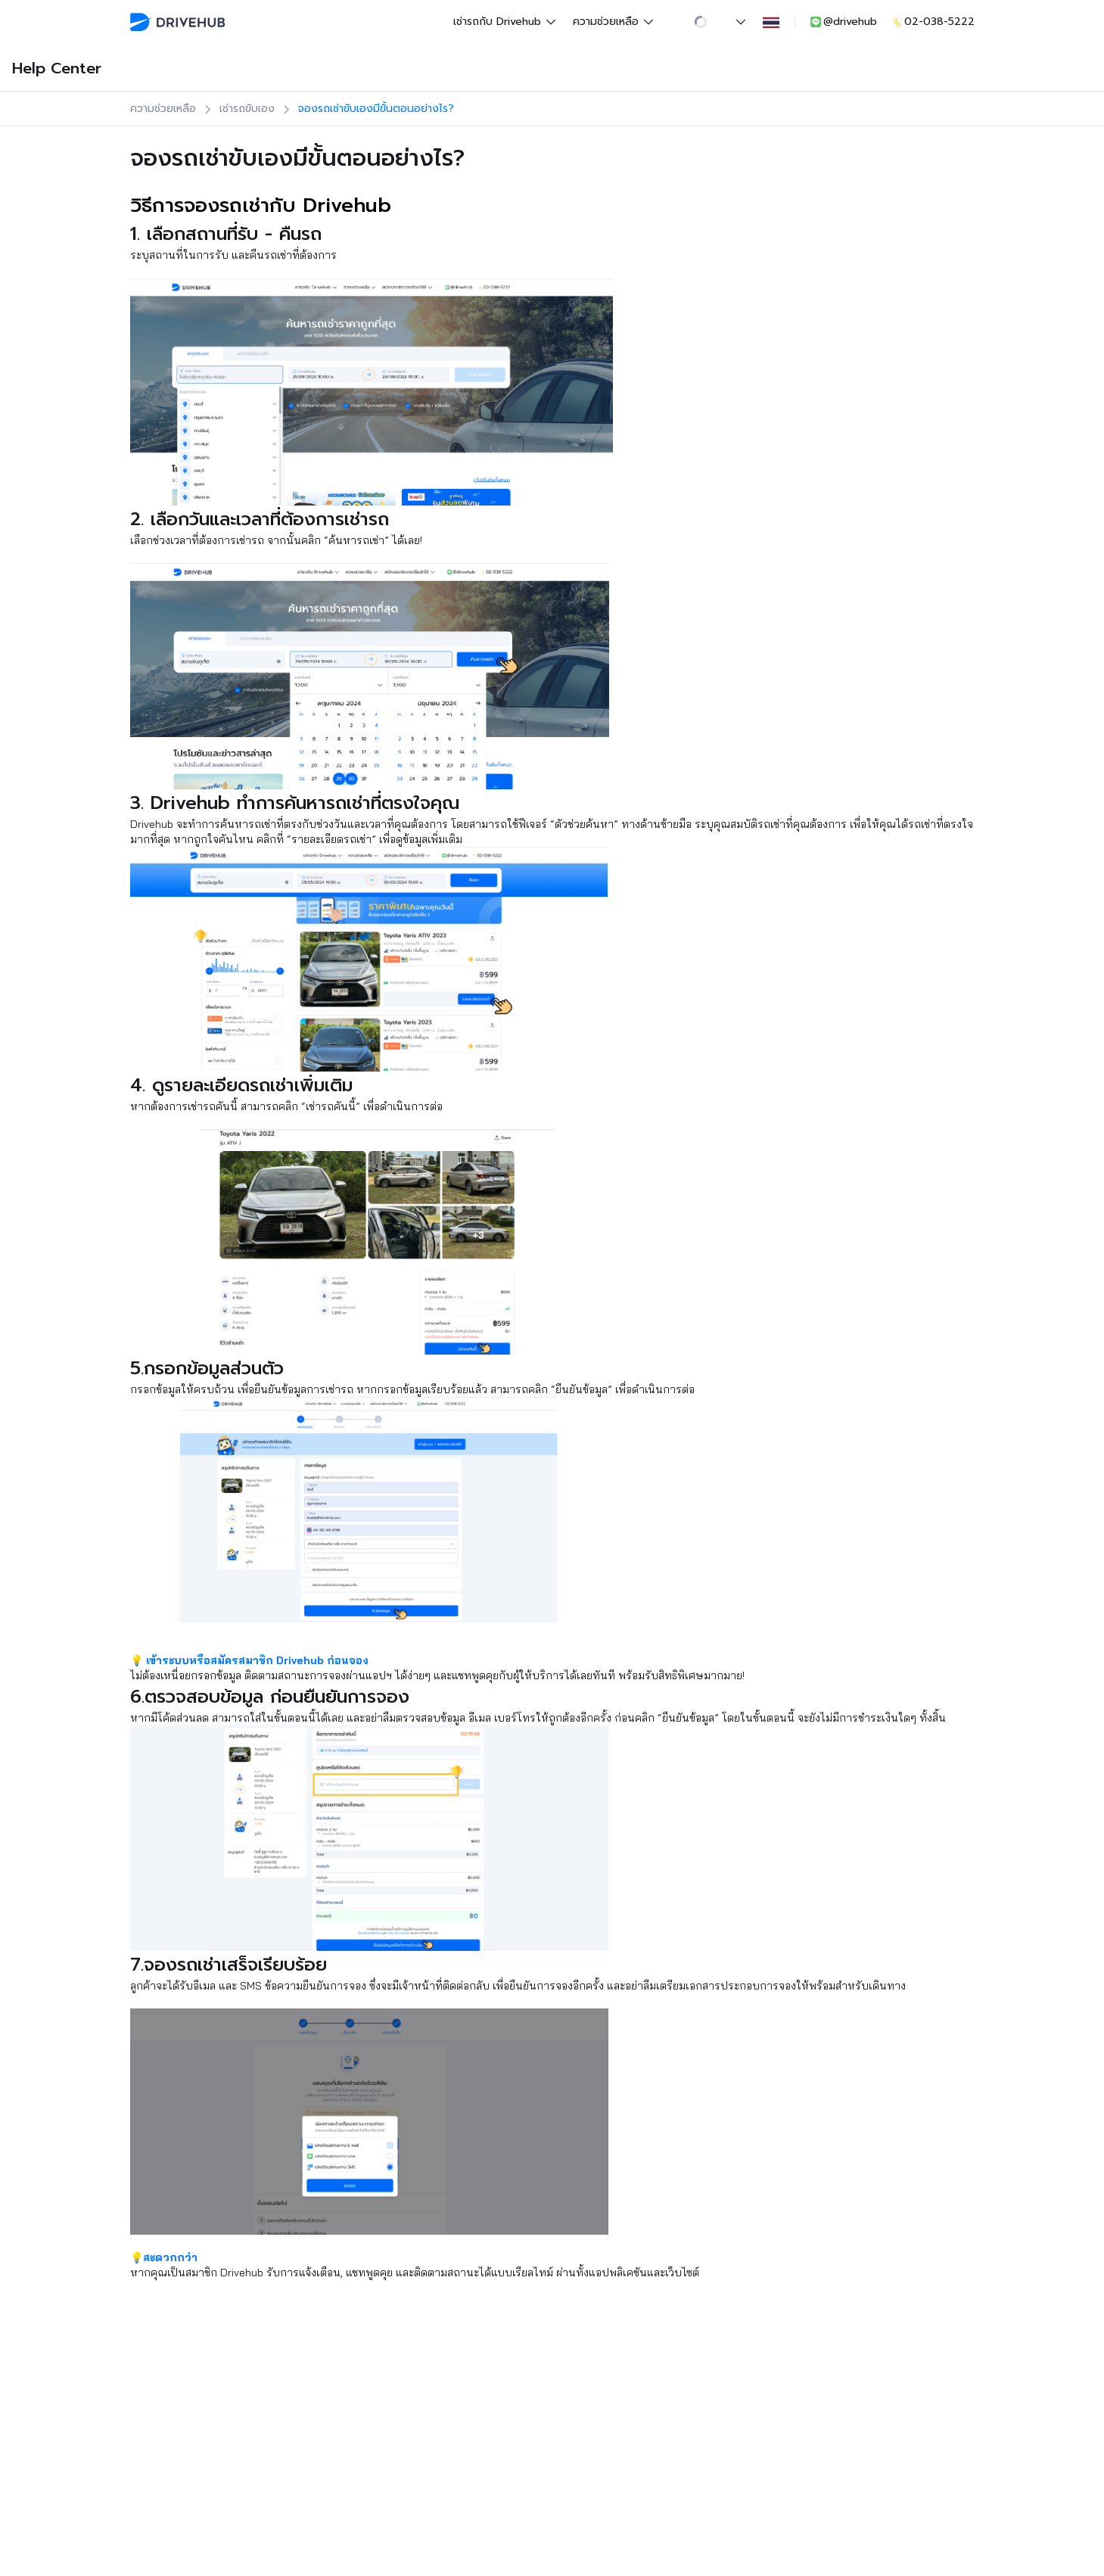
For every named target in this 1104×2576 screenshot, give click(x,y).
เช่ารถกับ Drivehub (505, 22)
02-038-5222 (933, 22)
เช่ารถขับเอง (247, 109)
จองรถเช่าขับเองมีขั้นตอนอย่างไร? (376, 109)
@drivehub (843, 22)
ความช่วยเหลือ (614, 22)
